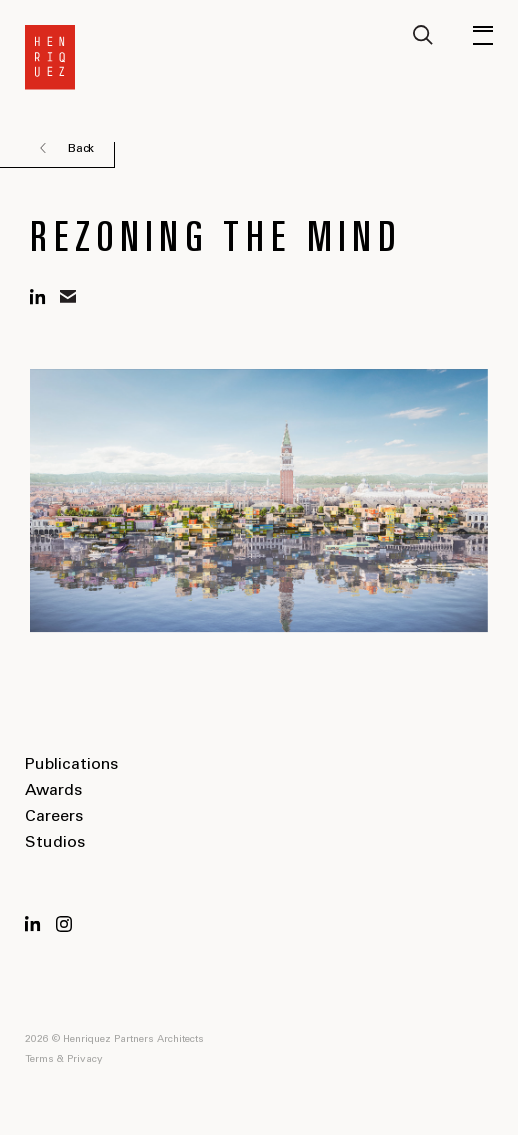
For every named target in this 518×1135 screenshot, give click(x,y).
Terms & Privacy (64, 1060)
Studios (55, 843)
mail (68, 297)
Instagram (64, 924)
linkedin (38, 297)
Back (81, 149)
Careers (54, 817)
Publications (71, 765)
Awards (53, 791)
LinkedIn (33, 924)
